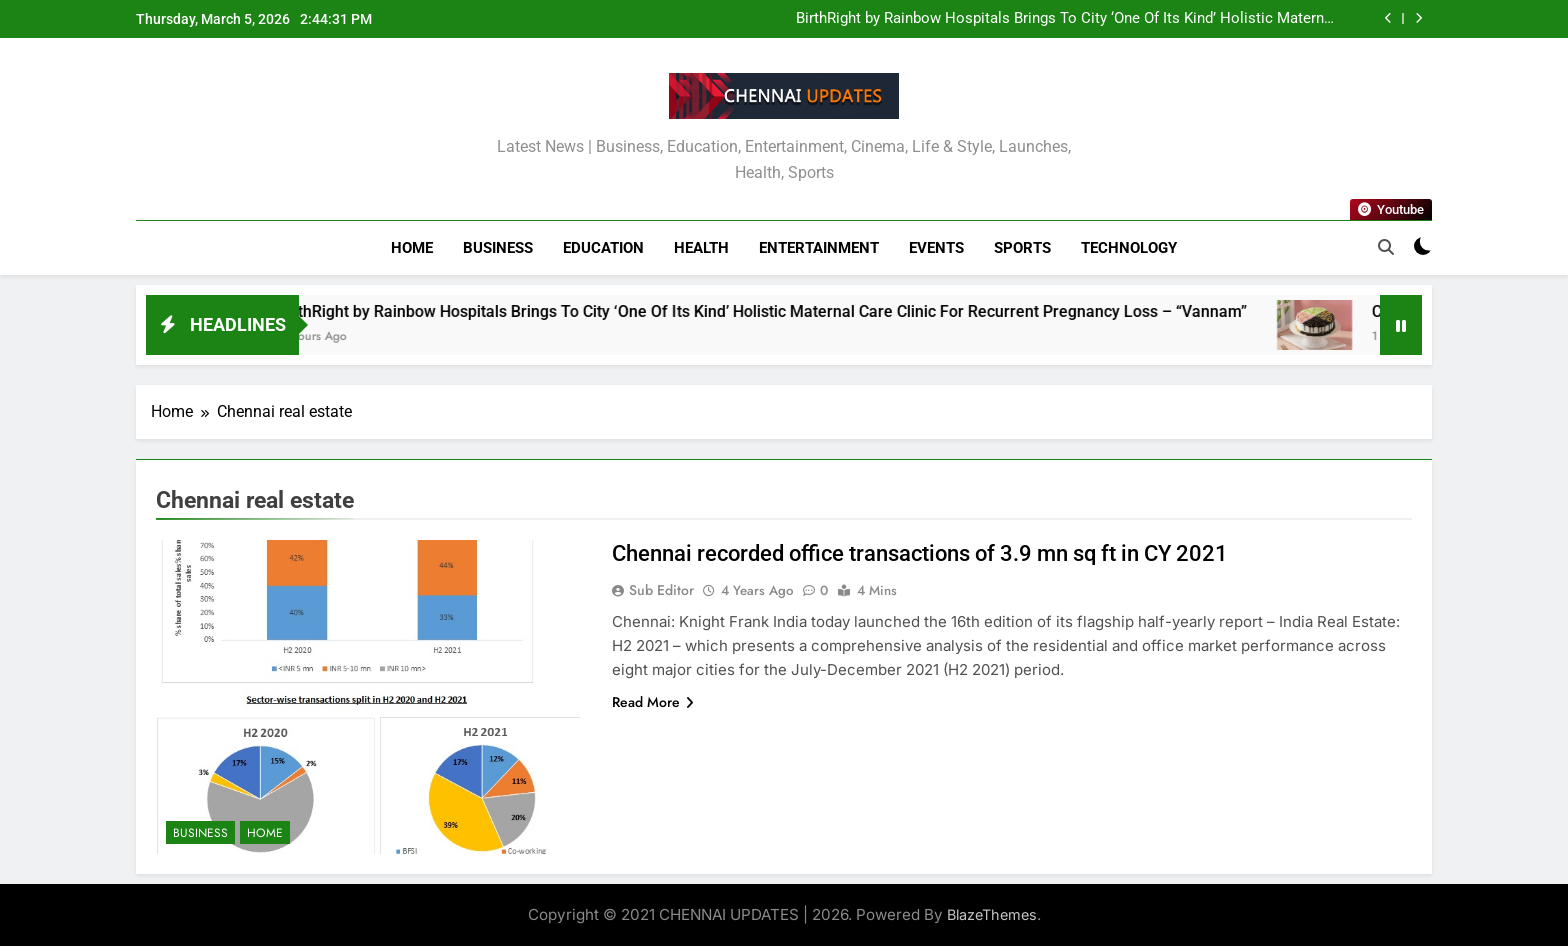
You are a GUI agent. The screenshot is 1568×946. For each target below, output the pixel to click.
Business (498, 248)
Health (701, 248)
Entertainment (819, 248)
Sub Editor (661, 590)
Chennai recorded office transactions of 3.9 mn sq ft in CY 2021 (920, 553)
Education (603, 248)
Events (936, 248)
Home (412, 248)
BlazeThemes (992, 914)
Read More (653, 702)
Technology (1129, 248)
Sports (1022, 248)
